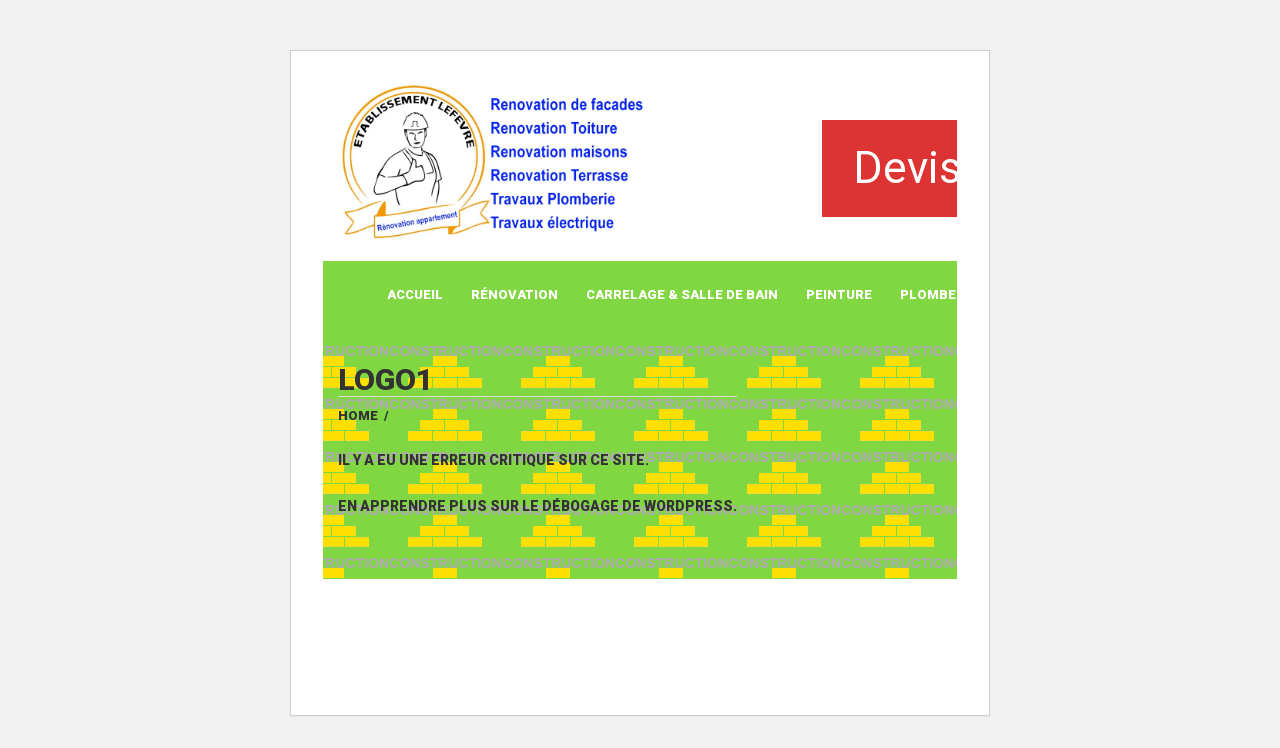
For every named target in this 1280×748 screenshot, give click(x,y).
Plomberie (938, 294)
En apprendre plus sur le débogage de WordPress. (537, 506)
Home (358, 415)
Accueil (415, 294)
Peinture (839, 294)
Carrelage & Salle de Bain (682, 294)
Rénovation (514, 294)
